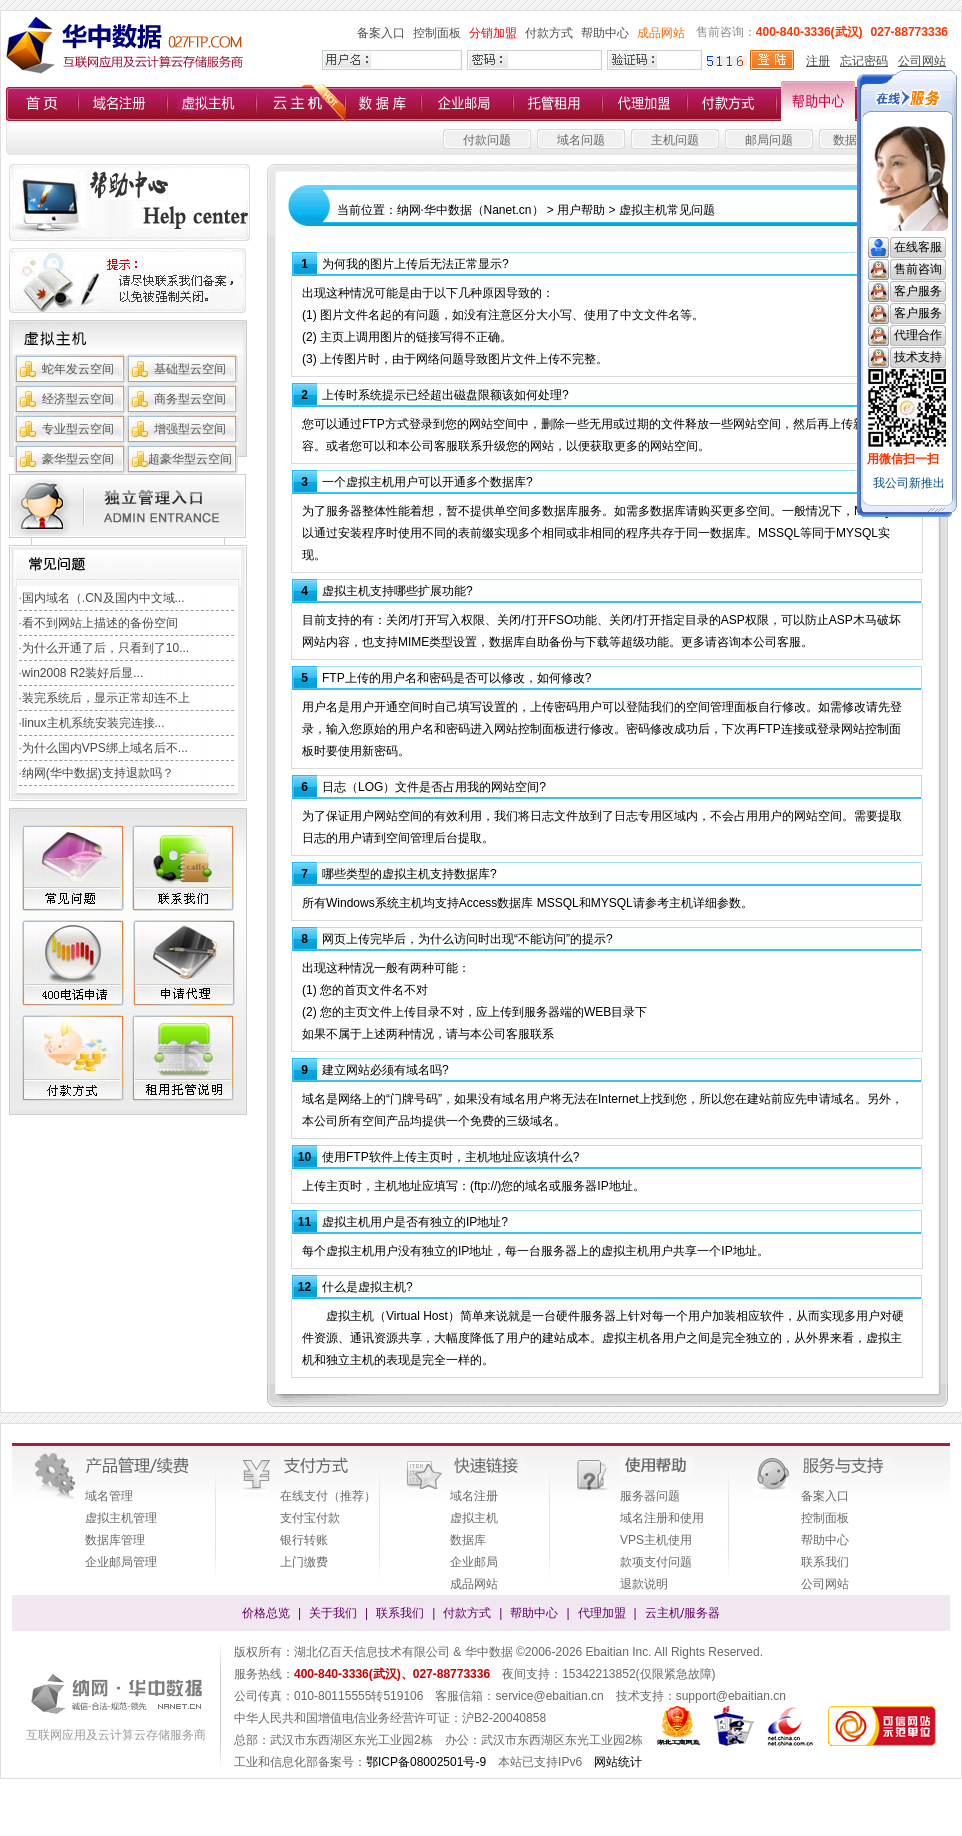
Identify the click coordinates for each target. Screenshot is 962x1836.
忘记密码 (864, 61)
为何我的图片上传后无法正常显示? (415, 264)
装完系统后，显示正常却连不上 (106, 698)
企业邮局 (474, 1562)
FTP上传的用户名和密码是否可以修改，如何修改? (456, 678)
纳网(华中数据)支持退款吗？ (98, 773)
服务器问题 (650, 1496)
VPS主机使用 (656, 1540)
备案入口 (381, 33)
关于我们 (333, 1613)
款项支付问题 (656, 1562)
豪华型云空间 (78, 459)
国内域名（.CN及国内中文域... (103, 598)
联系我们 (825, 1562)
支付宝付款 (310, 1518)
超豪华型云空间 (190, 459)
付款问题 (487, 140)
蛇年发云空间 (78, 369)
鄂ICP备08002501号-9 (426, 1762)
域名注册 (474, 1496)
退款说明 (644, 1584)
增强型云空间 (190, 429)
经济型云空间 (78, 399)
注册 (818, 61)
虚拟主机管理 (121, 1518)
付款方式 (549, 33)
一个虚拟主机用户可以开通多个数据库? (427, 482)
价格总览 (266, 1613)
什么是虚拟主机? (367, 1287)
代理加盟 (602, 1613)
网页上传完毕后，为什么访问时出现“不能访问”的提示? (467, 939)
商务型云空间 (190, 399)
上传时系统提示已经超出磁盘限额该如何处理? (445, 395)
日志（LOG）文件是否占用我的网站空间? (434, 787)
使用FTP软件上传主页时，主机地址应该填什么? (450, 1157)
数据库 (468, 1540)
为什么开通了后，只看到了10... (105, 648)
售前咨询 (918, 269)
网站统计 (618, 1762)
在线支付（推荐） (328, 1496)
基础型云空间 (190, 369)
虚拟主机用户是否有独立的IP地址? (415, 1222)
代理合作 (918, 335)
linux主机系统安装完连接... (93, 723)
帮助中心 (605, 33)
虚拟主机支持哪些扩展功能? (397, 591)
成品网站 (661, 33)
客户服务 (918, 291)
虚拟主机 (474, 1518)
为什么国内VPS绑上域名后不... (105, 748)
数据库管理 (115, 1540)
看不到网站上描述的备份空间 (100, 623)
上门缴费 (304, 1562)
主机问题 (675, 140)
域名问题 (581, 140)
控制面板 (437, 33)
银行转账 (304, 1540)
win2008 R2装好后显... (82, 673)
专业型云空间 (78, 429)
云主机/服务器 (682, 1613)
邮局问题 (769, 140)
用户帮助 (581, 210)
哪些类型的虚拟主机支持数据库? (409, 874)
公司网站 (922, 61)
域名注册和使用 (662, 1518)
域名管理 (109, 1496)
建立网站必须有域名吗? (385, 1070)
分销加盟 (493, 33)
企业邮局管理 (121, 1562)
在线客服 (918, 247)
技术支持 (918, 357)
